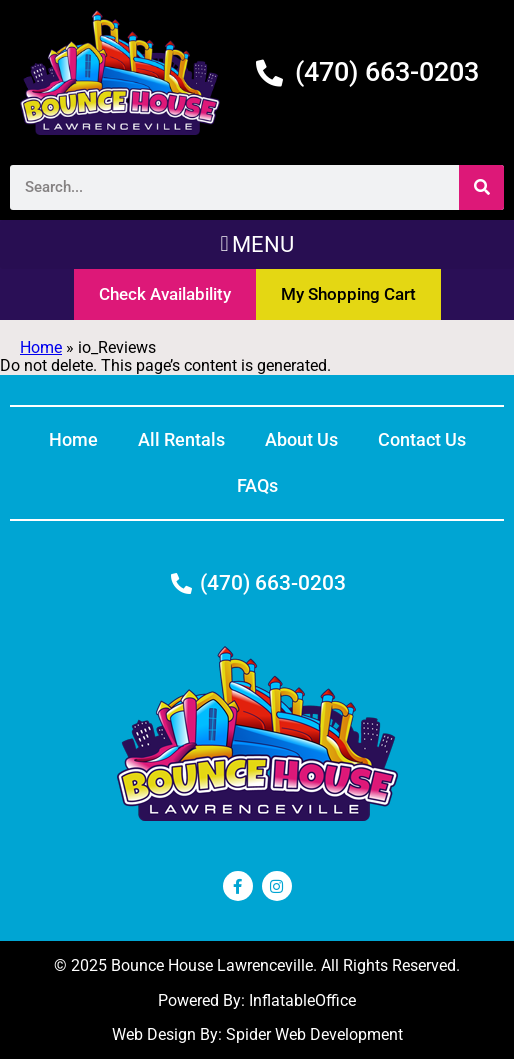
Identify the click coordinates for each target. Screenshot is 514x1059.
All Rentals (181, 439)
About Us (301, 439)
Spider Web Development (314, 1034)
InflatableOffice (302, 1000)
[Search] (481, 187)
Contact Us (422, 439)
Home (41, 347)
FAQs (257, 485)
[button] (257, 244)
